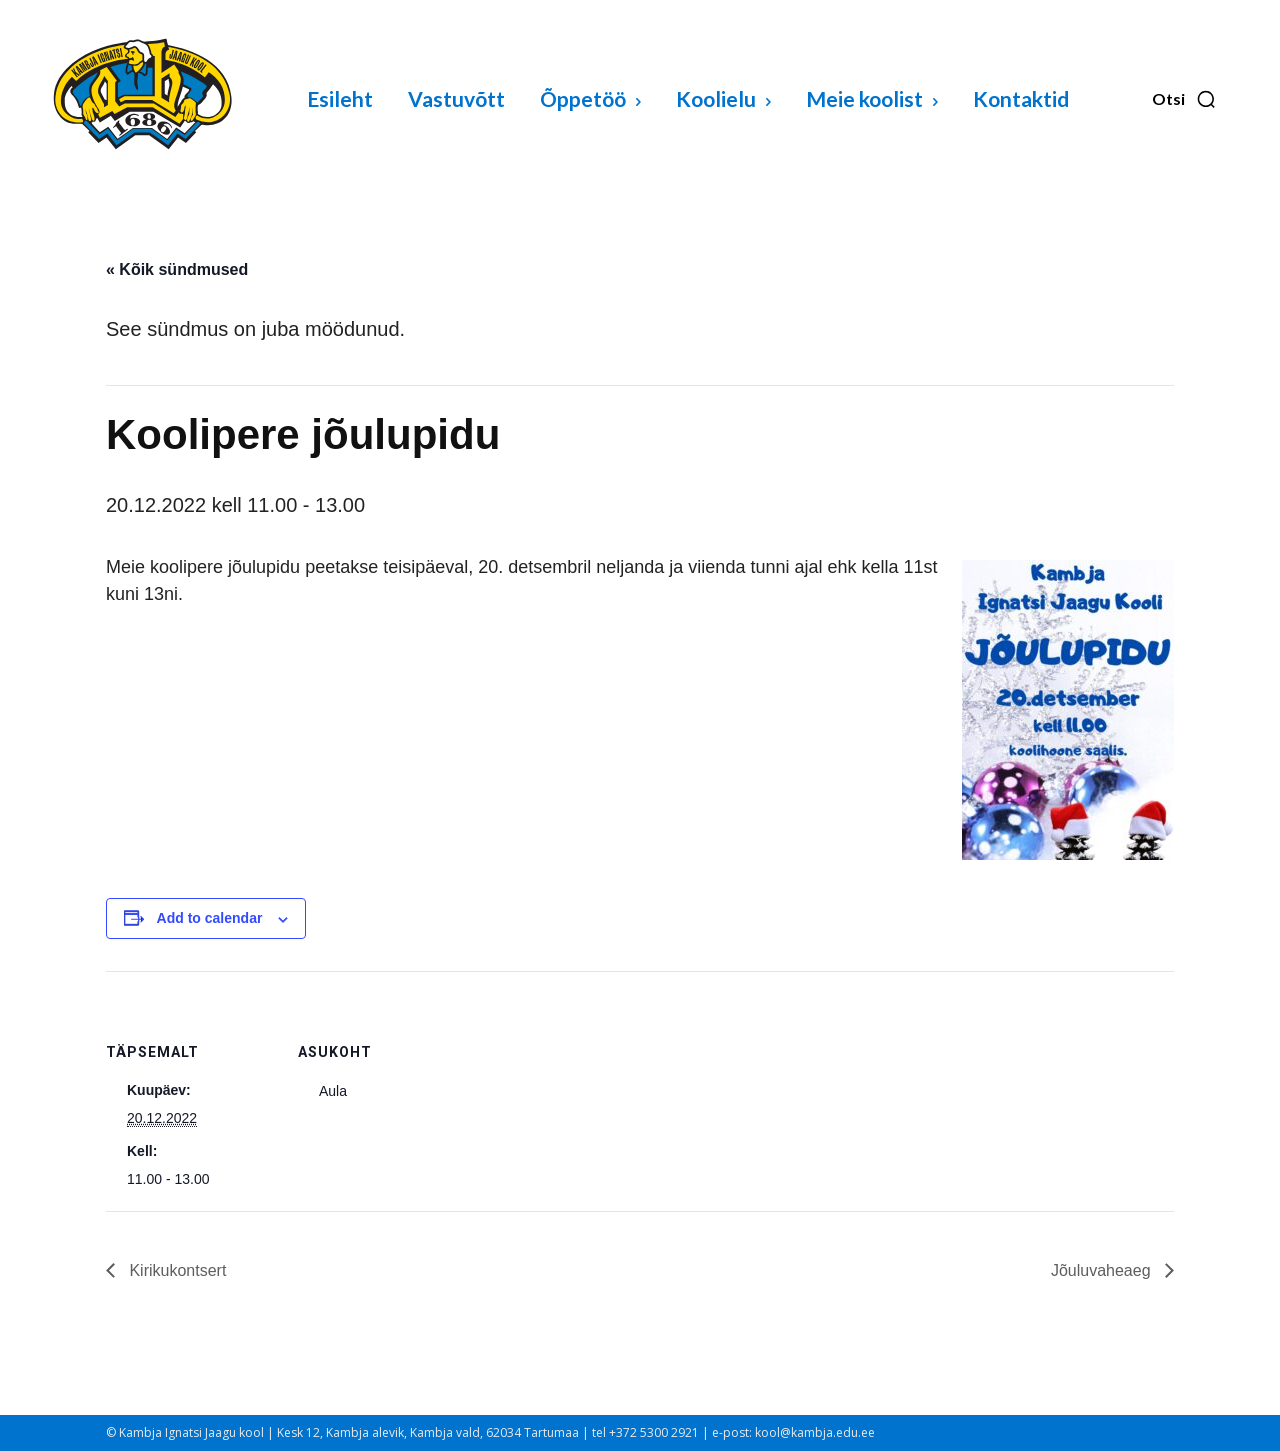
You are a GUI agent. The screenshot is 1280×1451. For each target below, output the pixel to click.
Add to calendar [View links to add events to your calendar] (210, 918)
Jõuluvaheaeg (1103, 1270)
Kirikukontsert (175, 1270)
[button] (1184, 99)
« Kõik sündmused (177, 269)
